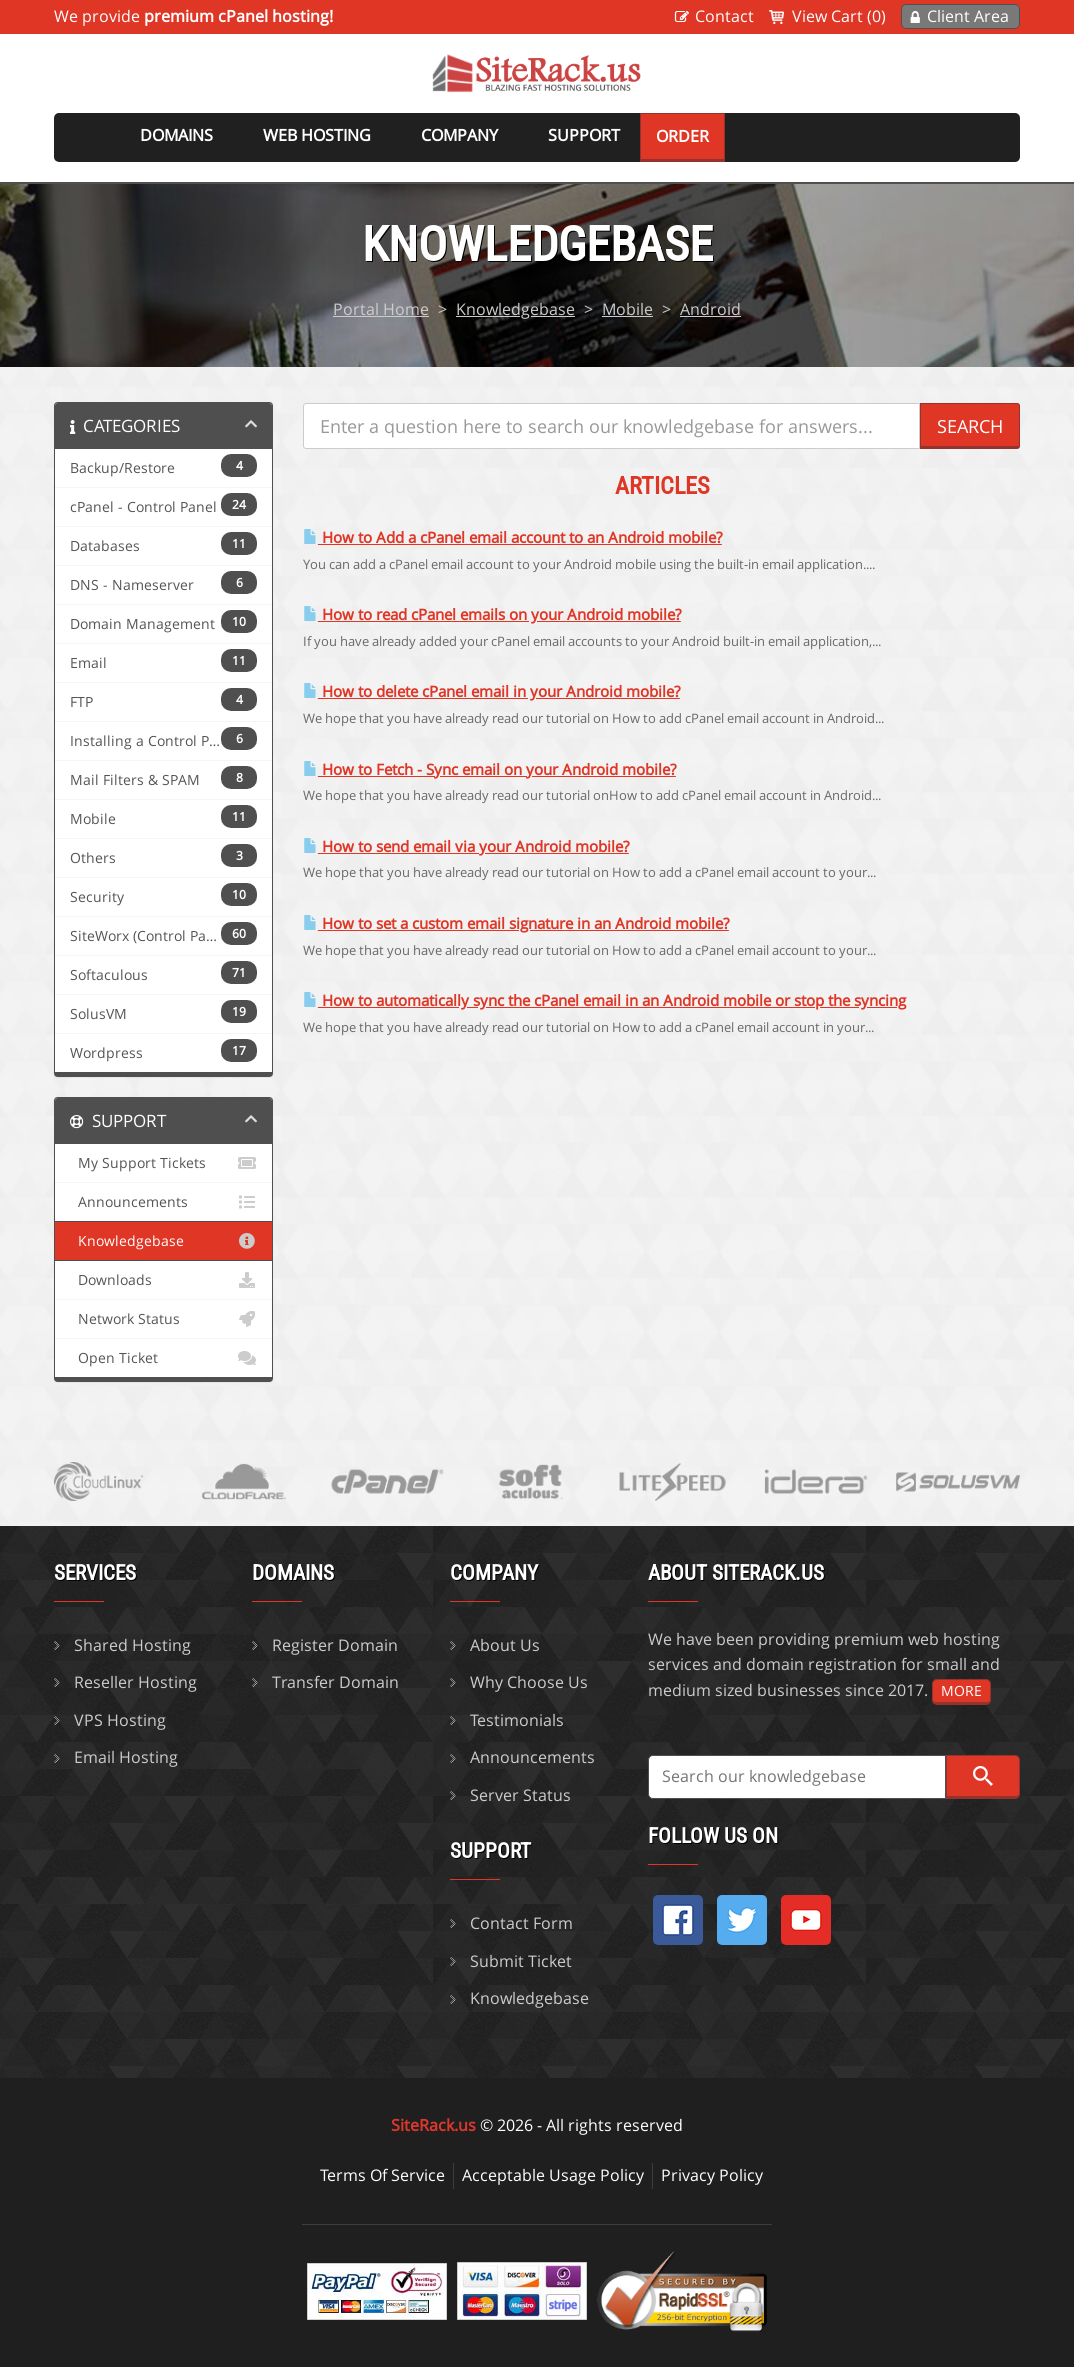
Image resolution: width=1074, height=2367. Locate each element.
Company (459, 135)
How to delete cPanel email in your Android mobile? (491, 691)
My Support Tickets (163, 1163)
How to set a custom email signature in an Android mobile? (516, 923)
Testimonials (517, 1720)
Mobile (627, 309)
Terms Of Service (382, 2175)
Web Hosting (317, 135)
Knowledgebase (515, 309)
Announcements (163, 1202)
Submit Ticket (521, 1961)
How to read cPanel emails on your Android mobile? (492, 614)
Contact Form (521, 1923)
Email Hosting (126, 1757)
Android (710, 309)
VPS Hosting (120, 1720)
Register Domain (335, 1645)
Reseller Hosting (135, 1682)
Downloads (163, 1280)
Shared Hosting (132, 1645)
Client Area (968, 16)
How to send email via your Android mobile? (466, 846)
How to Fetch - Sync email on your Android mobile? (489, 769)
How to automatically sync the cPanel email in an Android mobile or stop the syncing (604, 1000)
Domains (176, 135)
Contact (724, 16)
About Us (505, 1645)
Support (584, 135)
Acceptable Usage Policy (553, 2175)
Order (682, 136)
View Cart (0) (839, 16)
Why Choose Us (529, 1682)
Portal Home (381, 309)
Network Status (163, 1319)
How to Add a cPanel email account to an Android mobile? (512, 537)
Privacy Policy (712, 2175)
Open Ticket (163, 1358)
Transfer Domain (335, 1682)
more (961, 1690)
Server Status (520, 1795)
